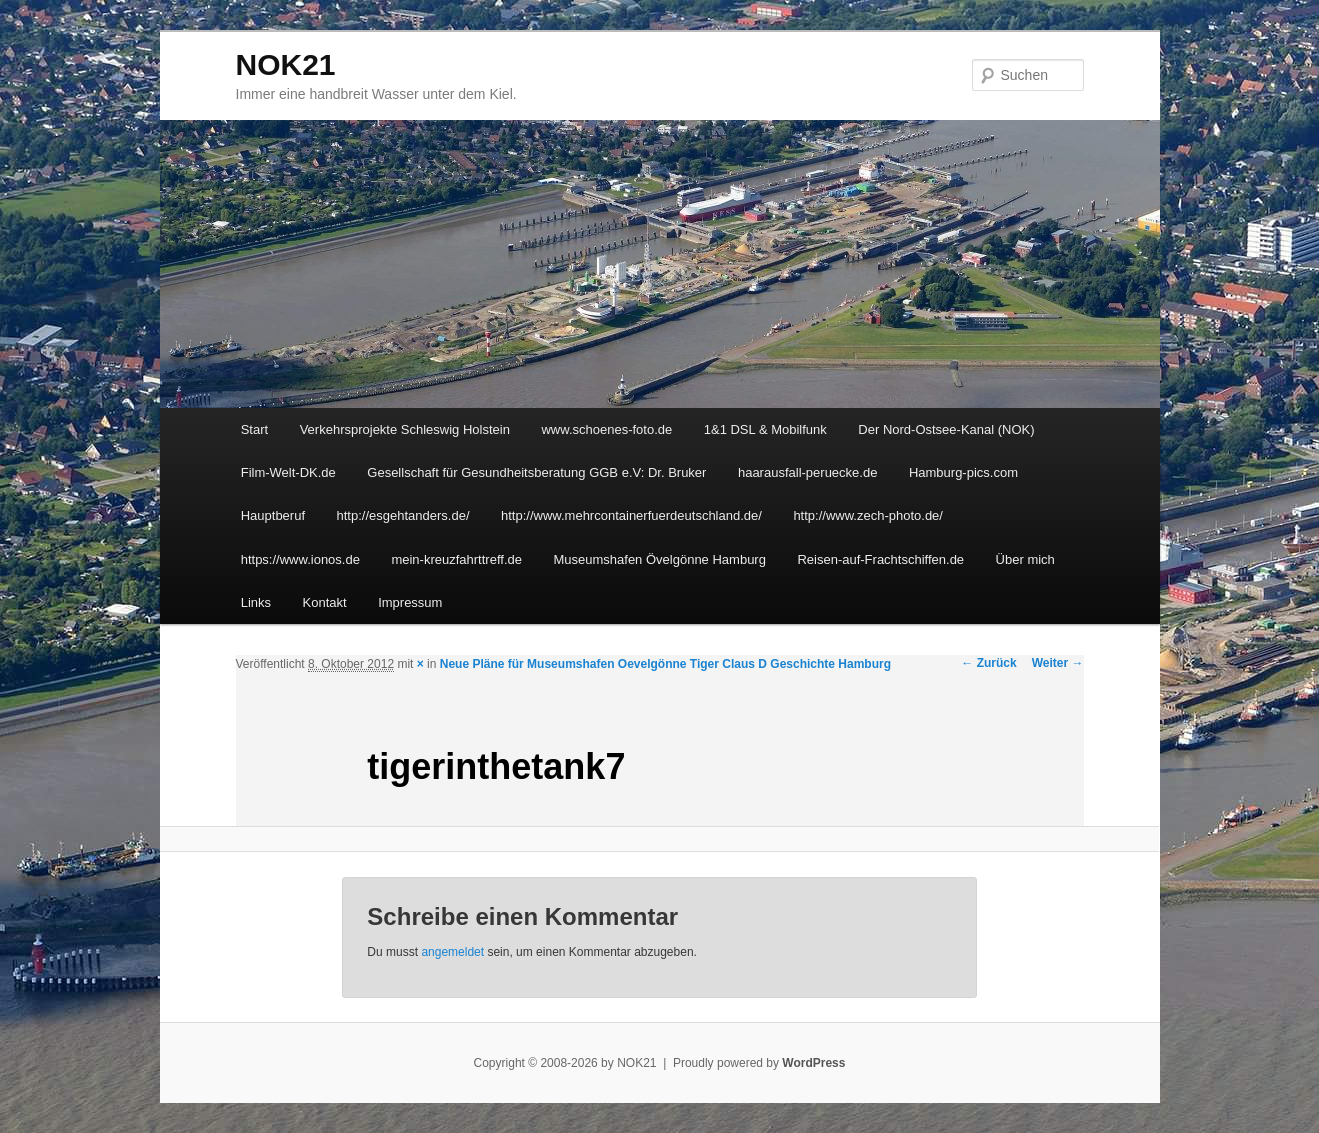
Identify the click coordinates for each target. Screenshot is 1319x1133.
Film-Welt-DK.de (288, 472)
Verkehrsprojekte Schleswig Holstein (405, 429)
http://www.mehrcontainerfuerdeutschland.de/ (631, 515)
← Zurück (988, 663)
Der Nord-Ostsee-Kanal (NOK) (946, 429)
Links (256, 602)
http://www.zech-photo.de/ (868, 515)
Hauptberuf (273, 515)
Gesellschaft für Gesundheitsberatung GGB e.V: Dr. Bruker (536, 472)
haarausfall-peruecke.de (807, 472)
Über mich (1025, 559)
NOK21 (286, 64)
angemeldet (452, 952)
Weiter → (1058, 663)
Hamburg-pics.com (963, 472)
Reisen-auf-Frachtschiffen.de (880, 559)
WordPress (813, 1063)
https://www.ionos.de (300, 559)
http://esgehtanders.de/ (403, 515)
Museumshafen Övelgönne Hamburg (659, 559)
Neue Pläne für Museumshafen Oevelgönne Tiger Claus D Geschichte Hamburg (665, 664)
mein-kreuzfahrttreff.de (456, 559)
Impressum (410, 602)
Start (254, 429)
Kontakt (325, 602)
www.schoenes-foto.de (606, 429)
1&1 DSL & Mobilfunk (765, 429)
